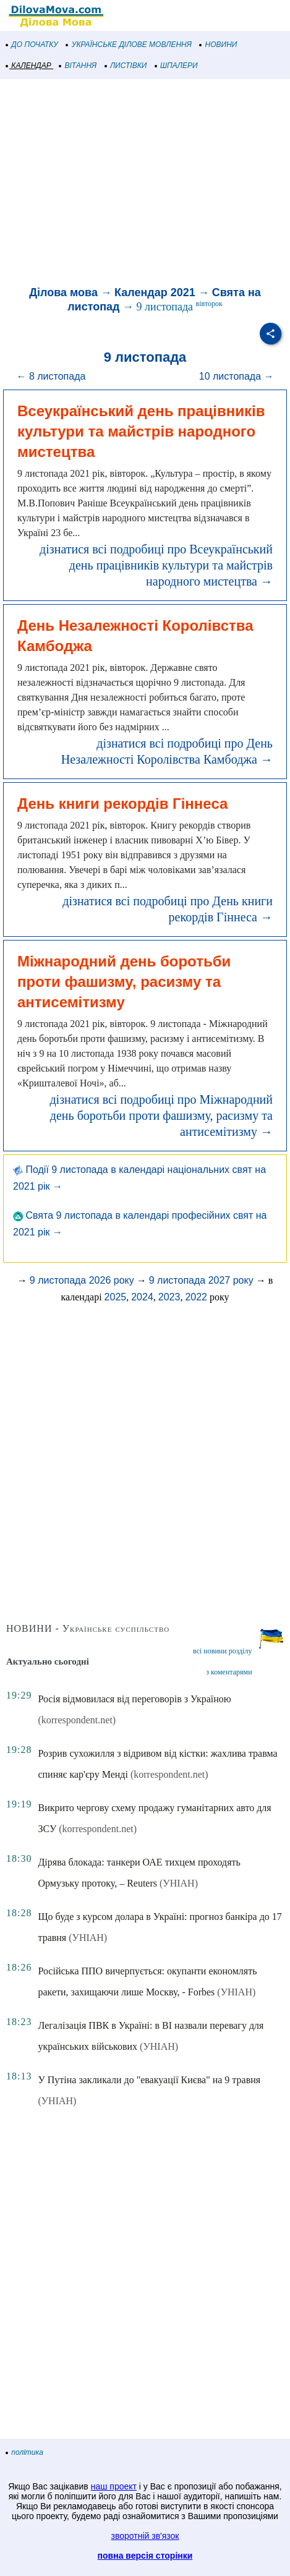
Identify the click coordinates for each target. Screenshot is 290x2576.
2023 (169, 1297)
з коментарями (229, 1672)
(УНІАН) (179, 1883)
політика (24, 2452)
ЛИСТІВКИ (126, 65)
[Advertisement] (145, 184)
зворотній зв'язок (145, 2536)
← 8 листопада (50, 376)
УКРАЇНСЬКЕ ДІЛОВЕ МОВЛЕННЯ (129, 44)
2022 (196, 1297)
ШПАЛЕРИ (176, 65)
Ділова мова (63, 292)
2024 (142, 1297)
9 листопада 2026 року (82, 1280)
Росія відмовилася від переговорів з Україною (134, 1699)
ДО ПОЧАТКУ (32, 44)
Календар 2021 (154, 292)
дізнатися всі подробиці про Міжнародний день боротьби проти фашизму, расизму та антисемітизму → (161, 1115)
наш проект (114, 2486)
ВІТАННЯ (78, 65)
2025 (115, 1297)
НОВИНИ (218, 44)
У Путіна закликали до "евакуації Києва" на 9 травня (149, 2080)
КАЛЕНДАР (28, 65)
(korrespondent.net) (77, 1720)
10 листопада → (236, 376)
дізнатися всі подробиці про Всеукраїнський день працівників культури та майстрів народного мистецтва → (156, 565)
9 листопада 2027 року (201, 1280)
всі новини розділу (222, 1651)
